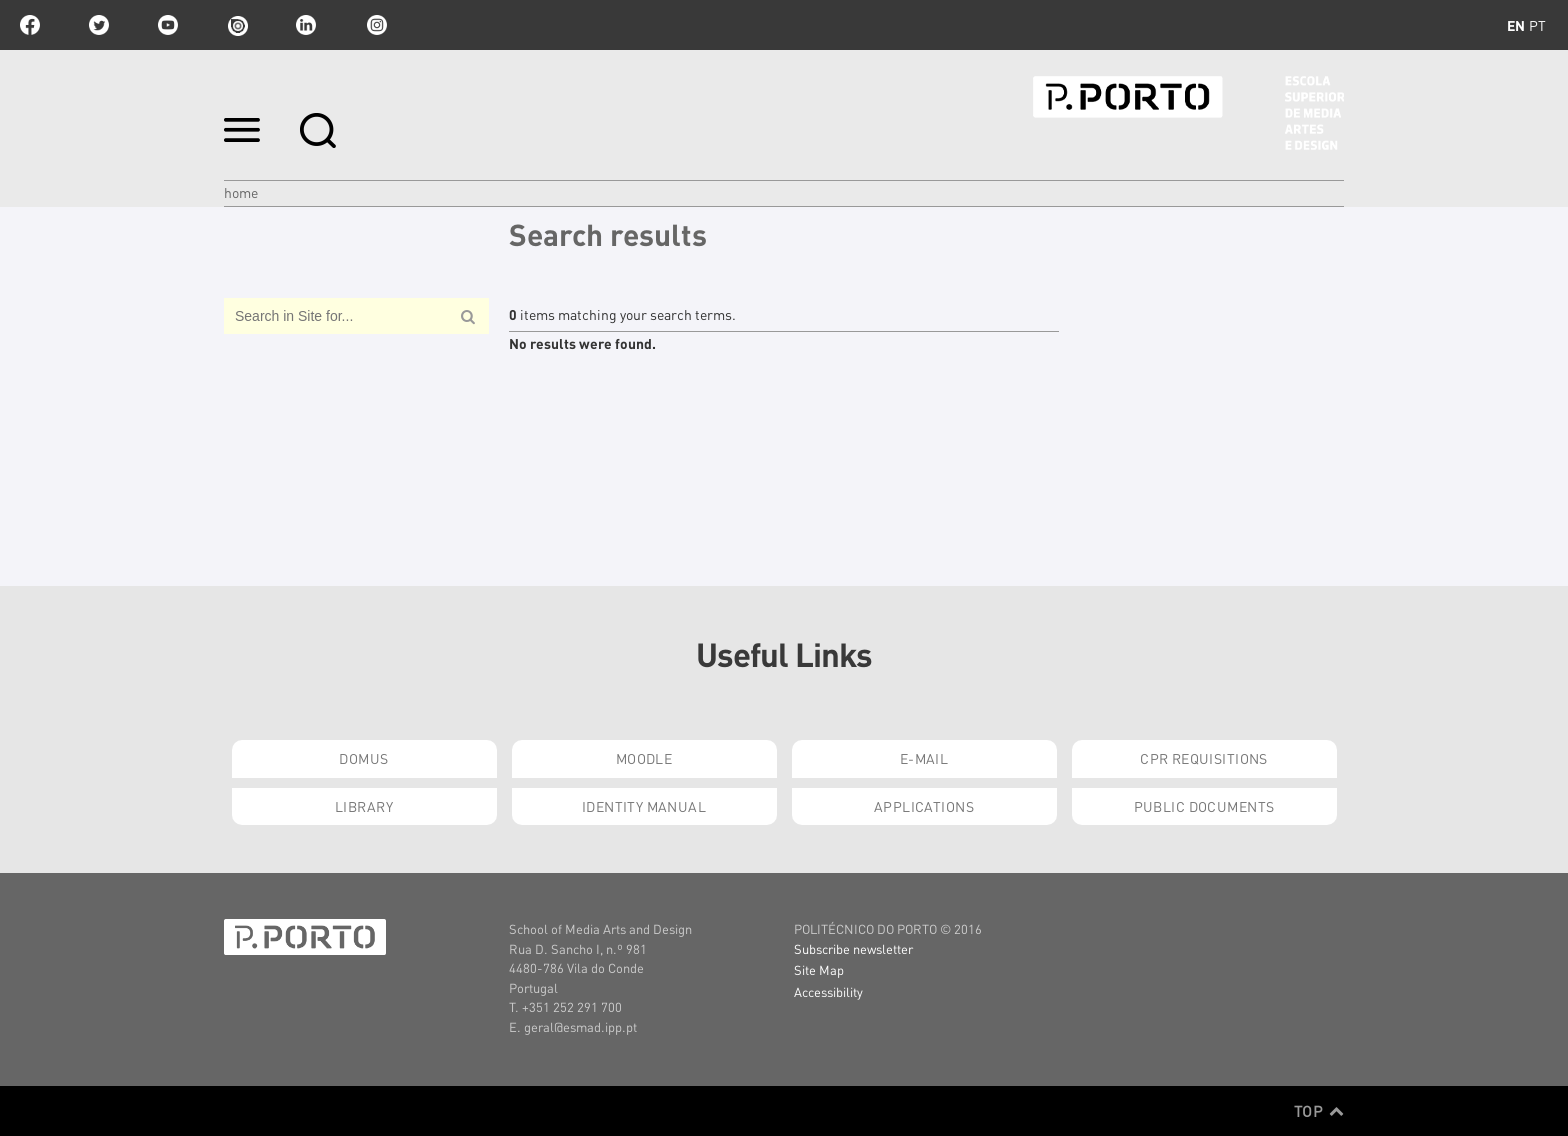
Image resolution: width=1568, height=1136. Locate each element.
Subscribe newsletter (853, 948)
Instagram (375, 25)
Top (1319, 1111)
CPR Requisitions (1204, 758)
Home (241, 192)
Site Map (819, 969)
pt (1537, 25)
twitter (99, 25)
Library (364, 806)
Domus (363, 758)
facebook (30, 25)
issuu (237, 25)
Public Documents (1204, 806)
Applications (924, 806)
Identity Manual (644, 806)
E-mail (924, 758)
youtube (168, 25)
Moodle (644, 758)
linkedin (306, 25)
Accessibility (828, 991)
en (1516, 25)
